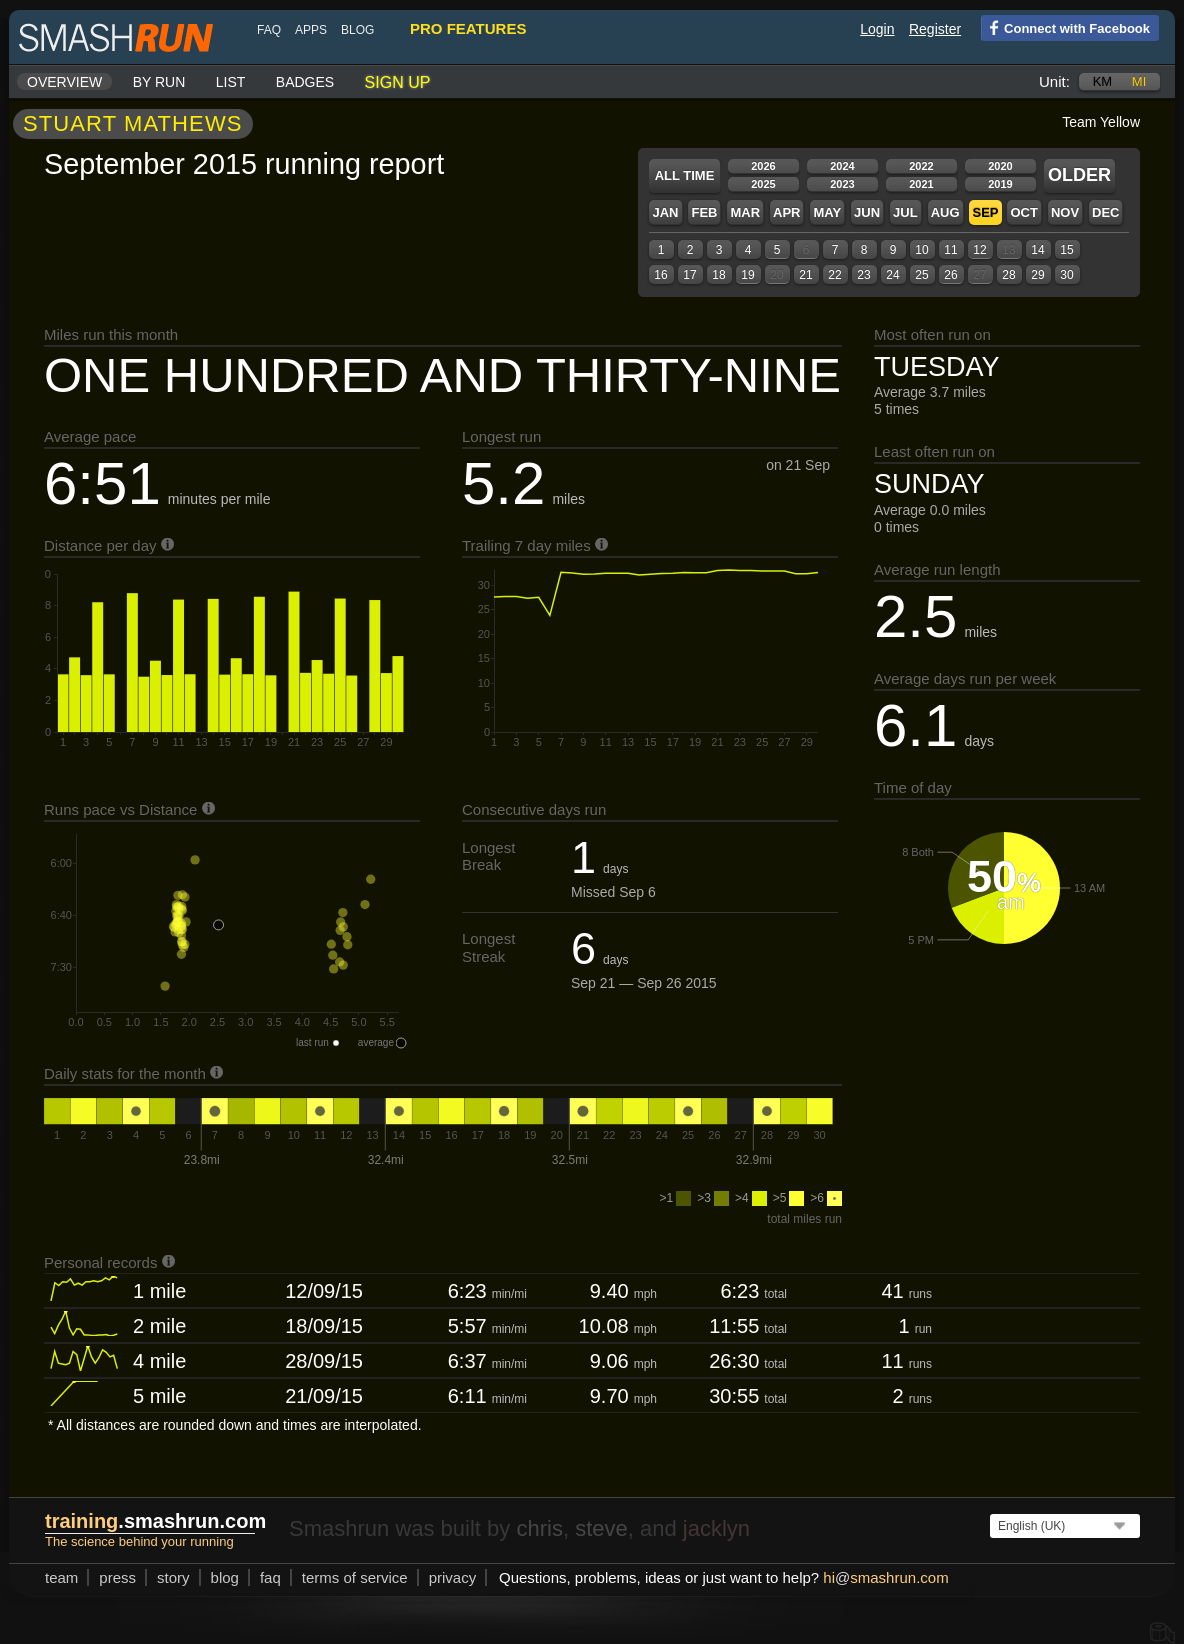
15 (1066, 250)
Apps (311, 30)
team (61, 1577)
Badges (305, 82)
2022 (921, 166)
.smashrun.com (155, 1521)
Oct (1023, 212)
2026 (763, 166)
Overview (64, 82)
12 (979, 250)
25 (921, 275)
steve (601, 1528)
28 (1008, 275)
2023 (842, 184)
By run (159, 82)
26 (950, 275)
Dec (1105, 212)
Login (877, 29)
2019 (1000, 184)
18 (718, 275)
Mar (745, 212)
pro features (468, 28)
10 (921, 250)
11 (950, 250)
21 (805, 275)
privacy (453, 1577)
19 (747, 275)
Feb (704, 212)
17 (689, 275)
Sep (985, 212)
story (173, 1577)
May (827, 212)
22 (834, 275)
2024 (842, 166)
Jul (905, 212)
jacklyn (716, 1528)
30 (1066, 275)
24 (892, 275)
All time (685, 175)
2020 (1000, 166)
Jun (867, 212)
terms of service (355, 1577)
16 (660, 275)
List (231, 82)
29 (1037, 275)
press (117, 1577)
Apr (786, 212)
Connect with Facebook (1065, 27)
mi (1139, 81)
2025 (763, 184)
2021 (921, 184)
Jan (665, 212)
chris (539, 1528)
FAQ (269, 30)
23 (863, 275)
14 (1037, 250)
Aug (945, 212)
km (1103, 81)
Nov (1065, 212)
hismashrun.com (885, 1577)
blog (357, 30)
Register (935, 29)
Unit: (1054, 81)
